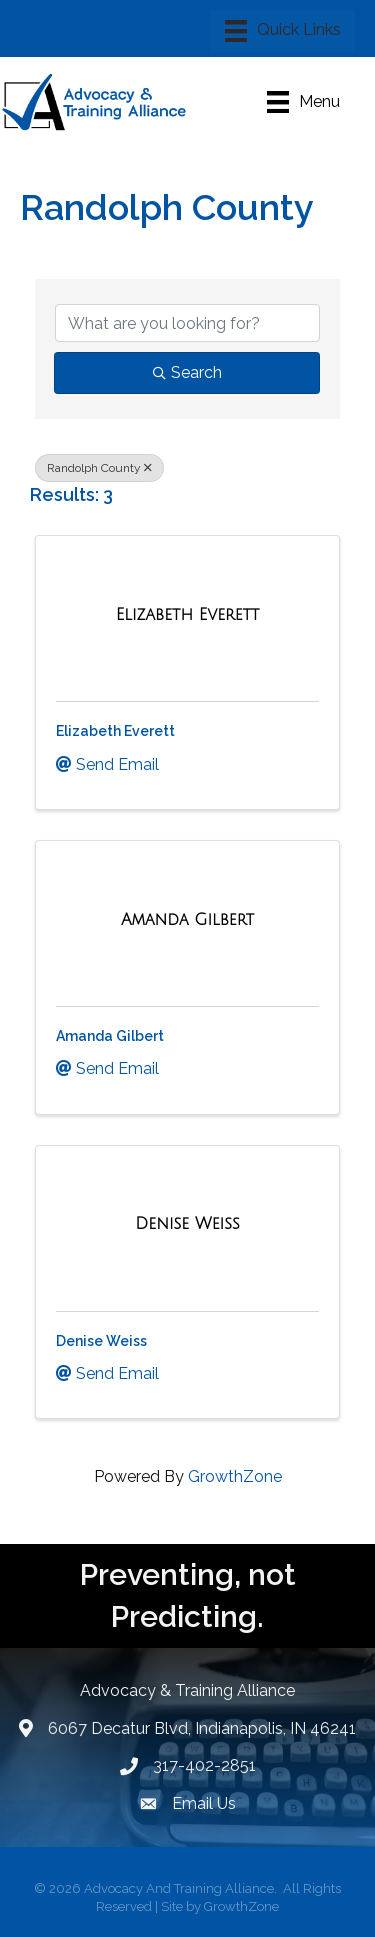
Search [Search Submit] (187, 372)
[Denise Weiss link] (187, 1224)
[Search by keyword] (187, 323)
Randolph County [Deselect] (99, 468)
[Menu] (283, 31)
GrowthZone (235, 1476)
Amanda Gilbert (110, 1036)
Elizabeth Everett (115, 731)
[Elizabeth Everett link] (188, 615)
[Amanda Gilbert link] (187, 920)
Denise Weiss (101, 1341)
